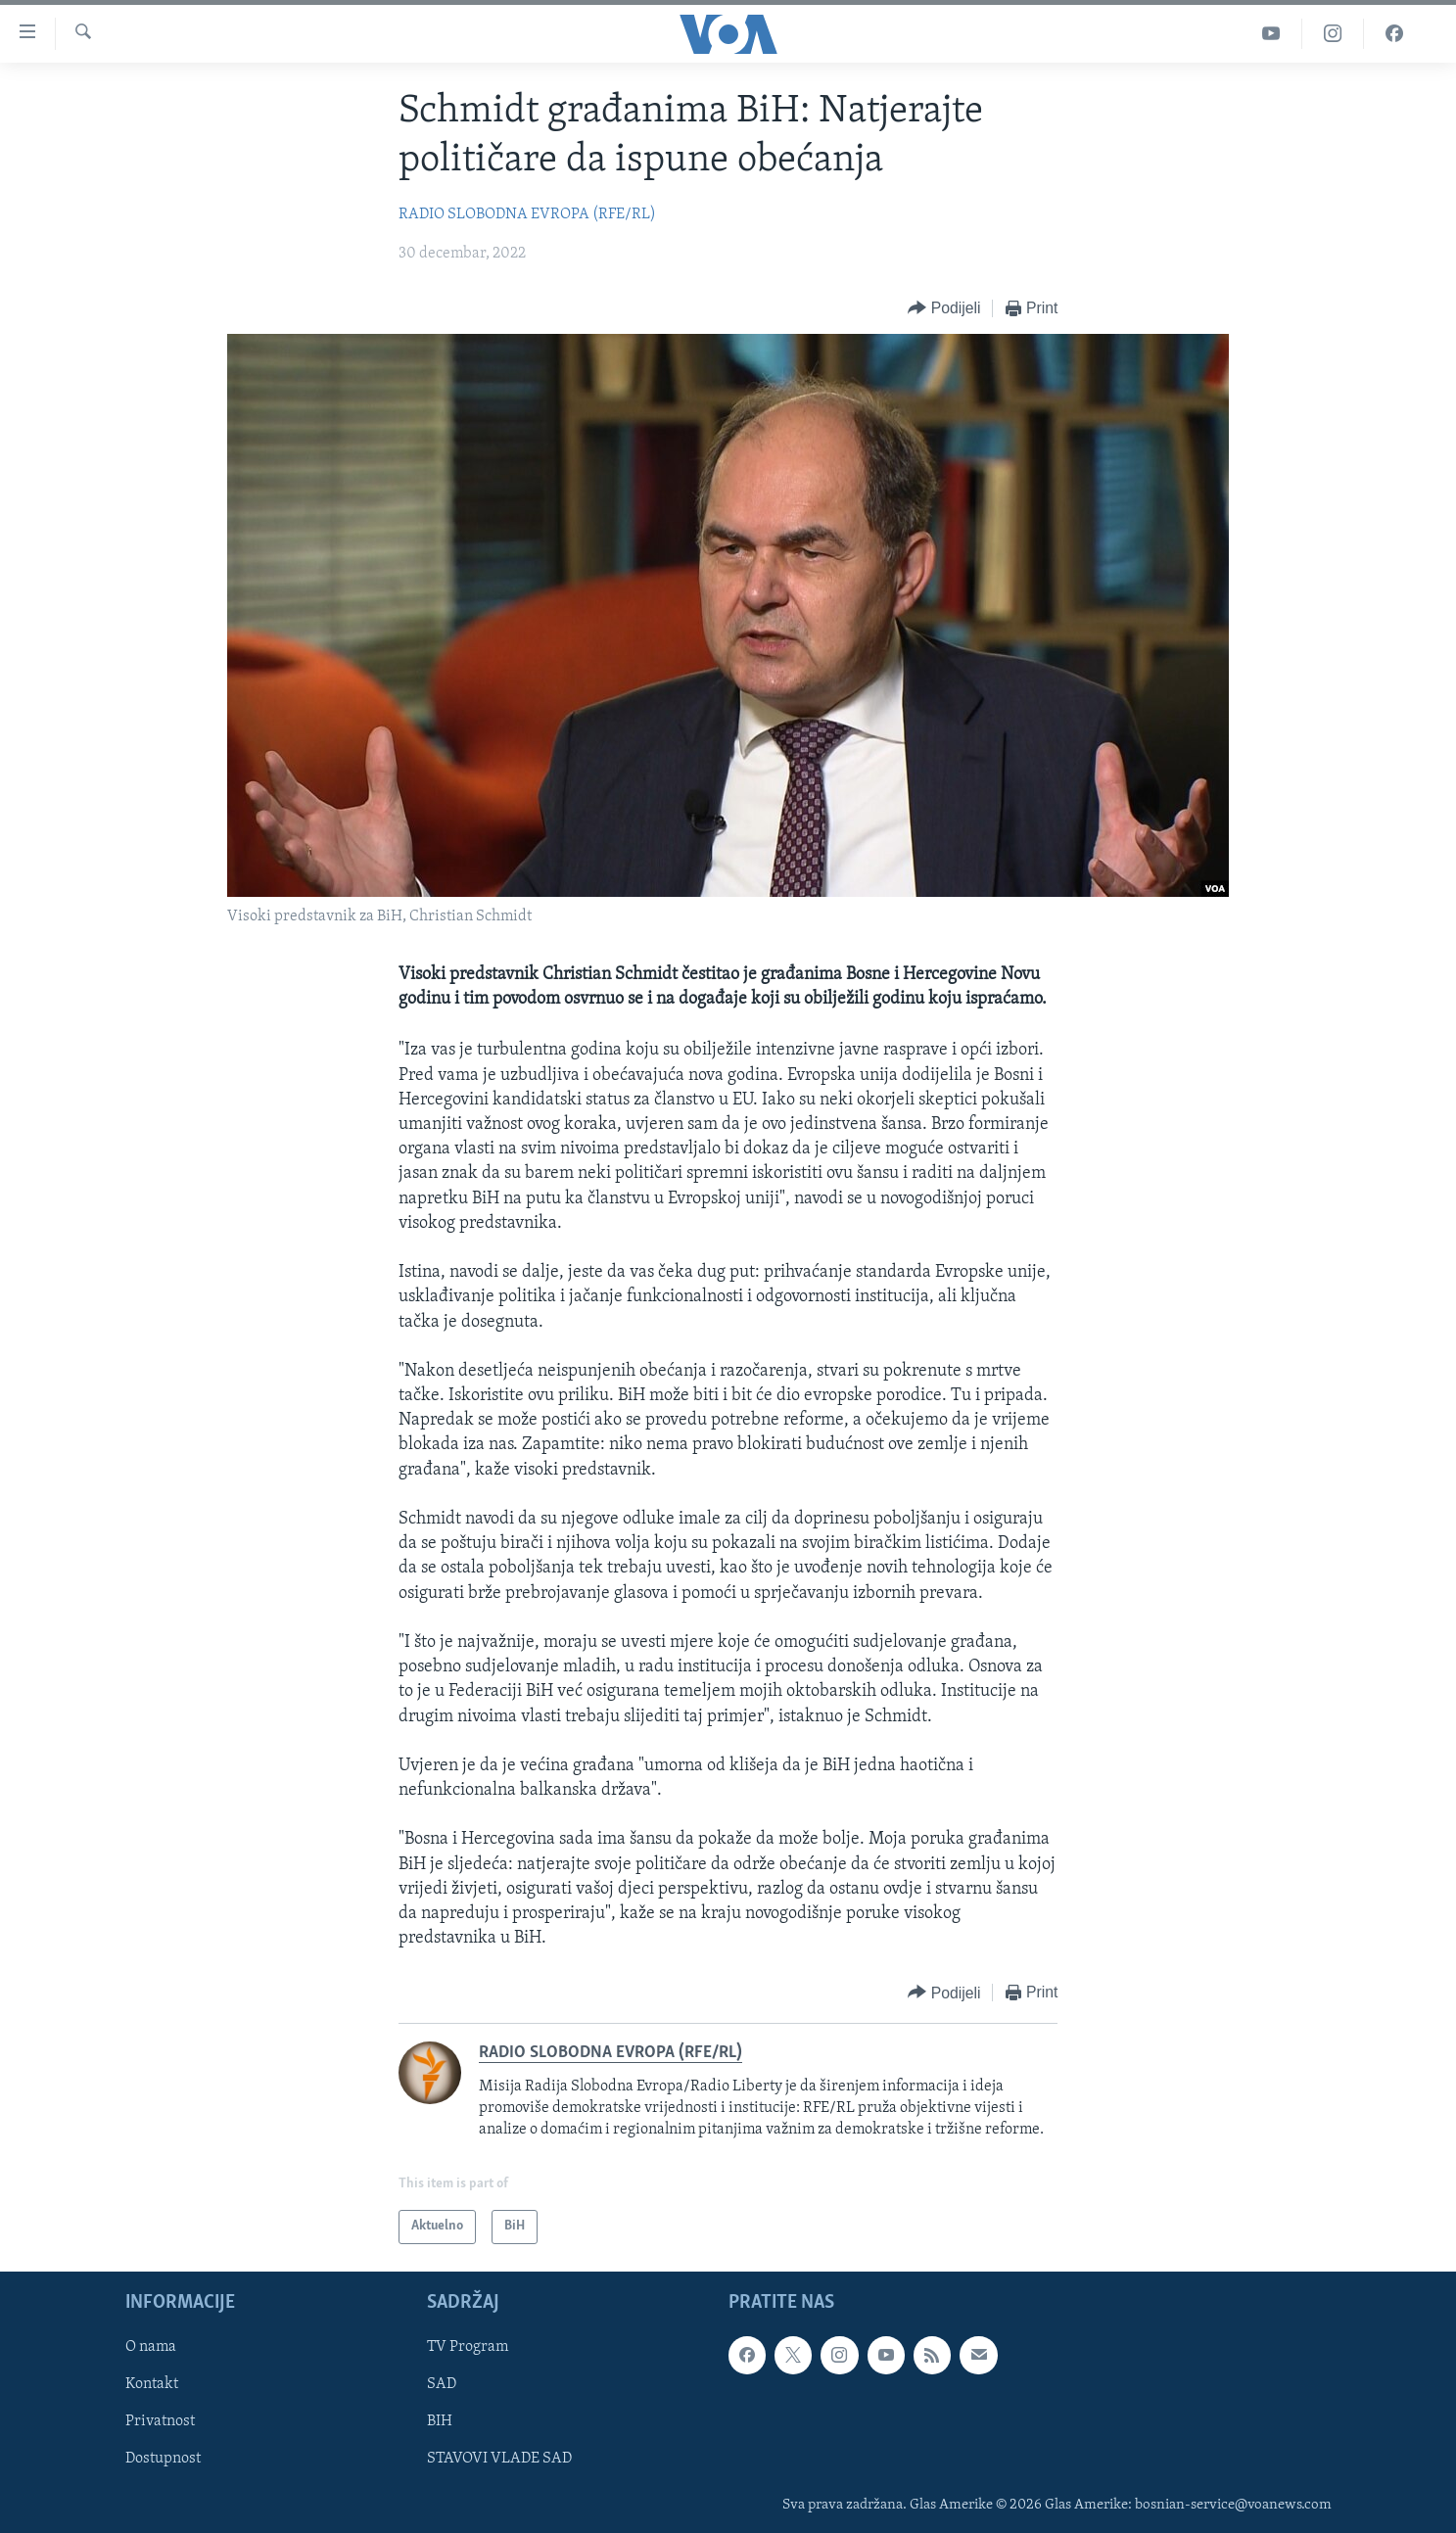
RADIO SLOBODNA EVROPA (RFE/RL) (527, 214)
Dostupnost (163, 2458)
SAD (441, 2384)
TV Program (467, 2347)
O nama (150, 2347)
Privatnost (160, 2421)
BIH (439, 2421)
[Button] (944, 309)
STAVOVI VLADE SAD (499, 2458)
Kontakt (151, 2384)
